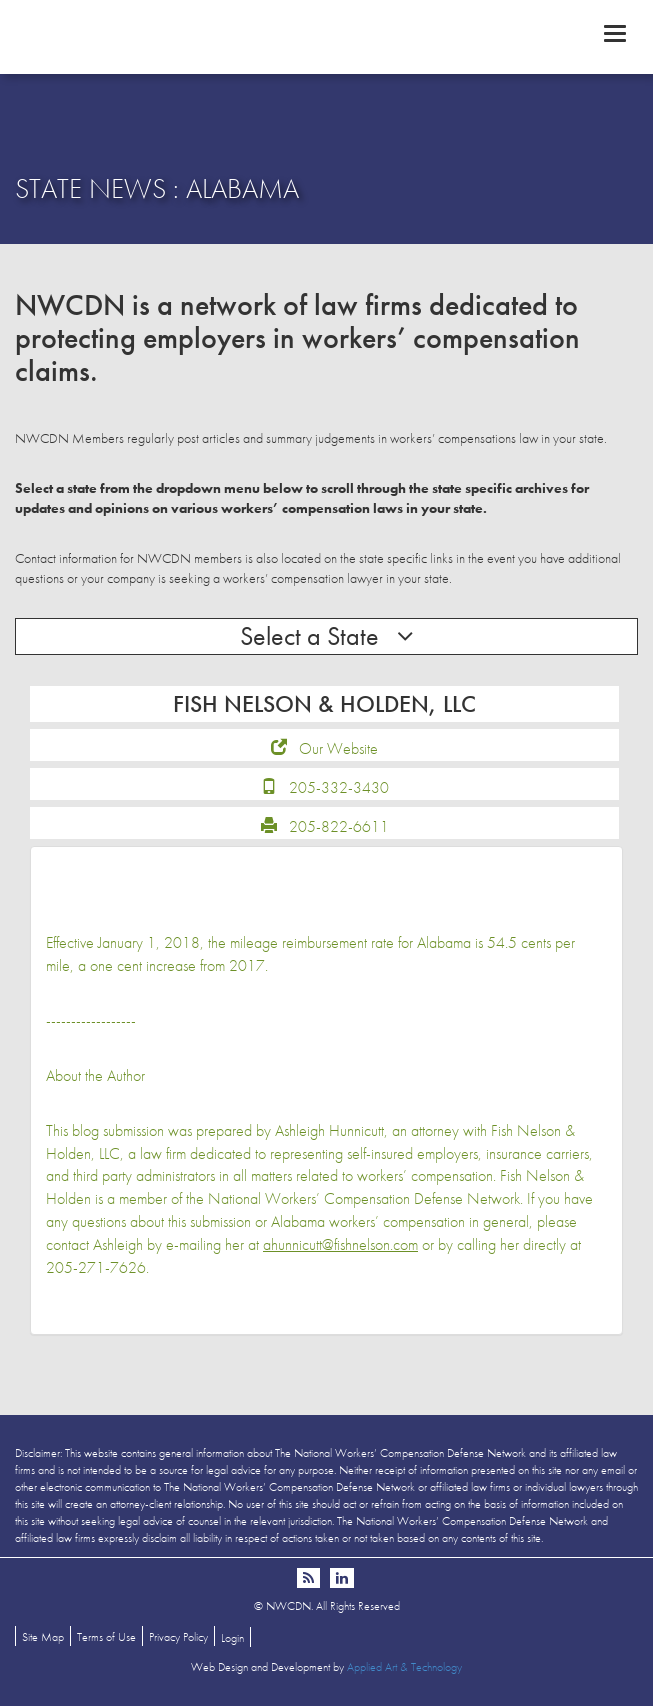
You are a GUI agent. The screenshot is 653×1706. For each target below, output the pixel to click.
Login (232, 1638)
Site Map (43, 1637)
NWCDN (326, 36)
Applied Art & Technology (404, 1667)
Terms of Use (106, 1637)
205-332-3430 (339, 787)
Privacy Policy (178, 1637)
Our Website (338, 748)
